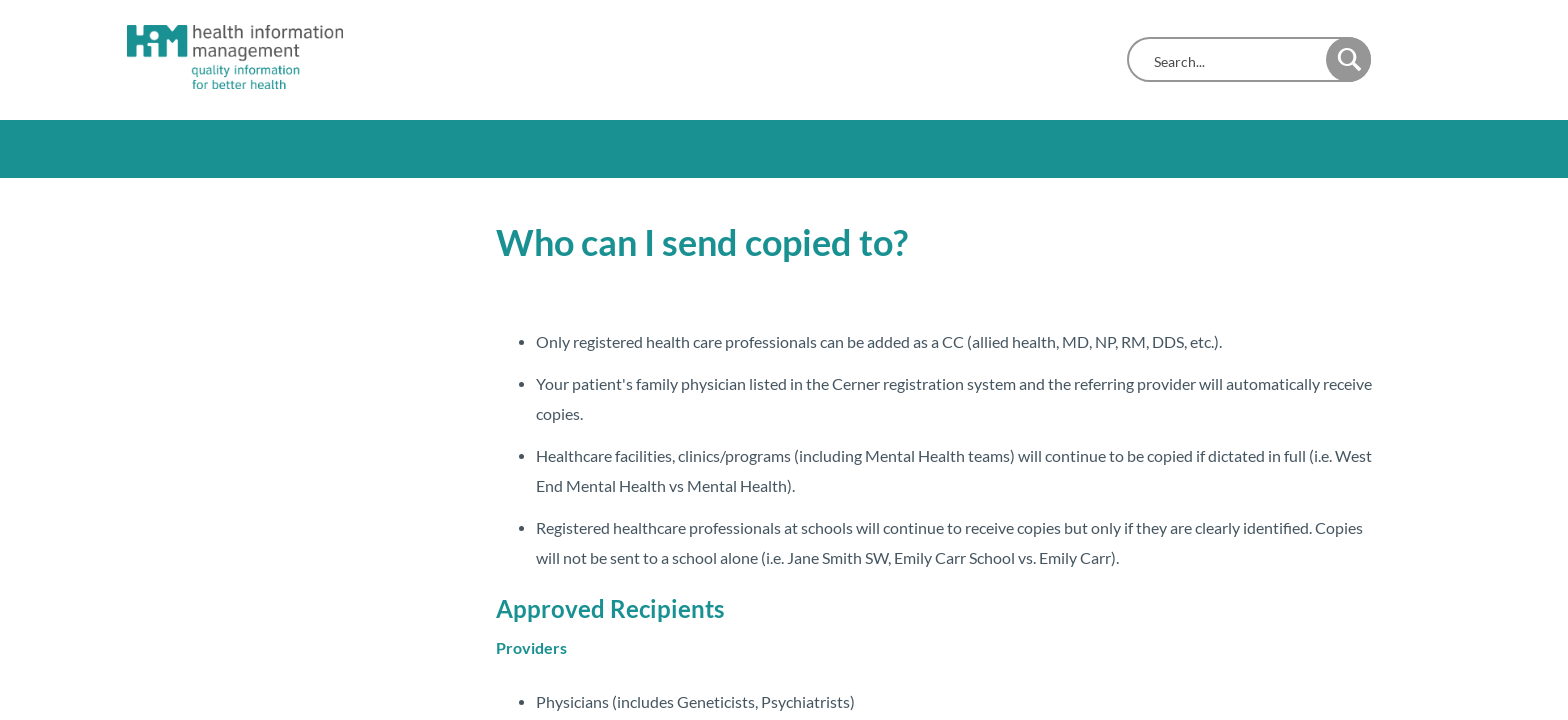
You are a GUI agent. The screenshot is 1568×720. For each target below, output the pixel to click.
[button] (1348, 59)
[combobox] (1231, 61)
